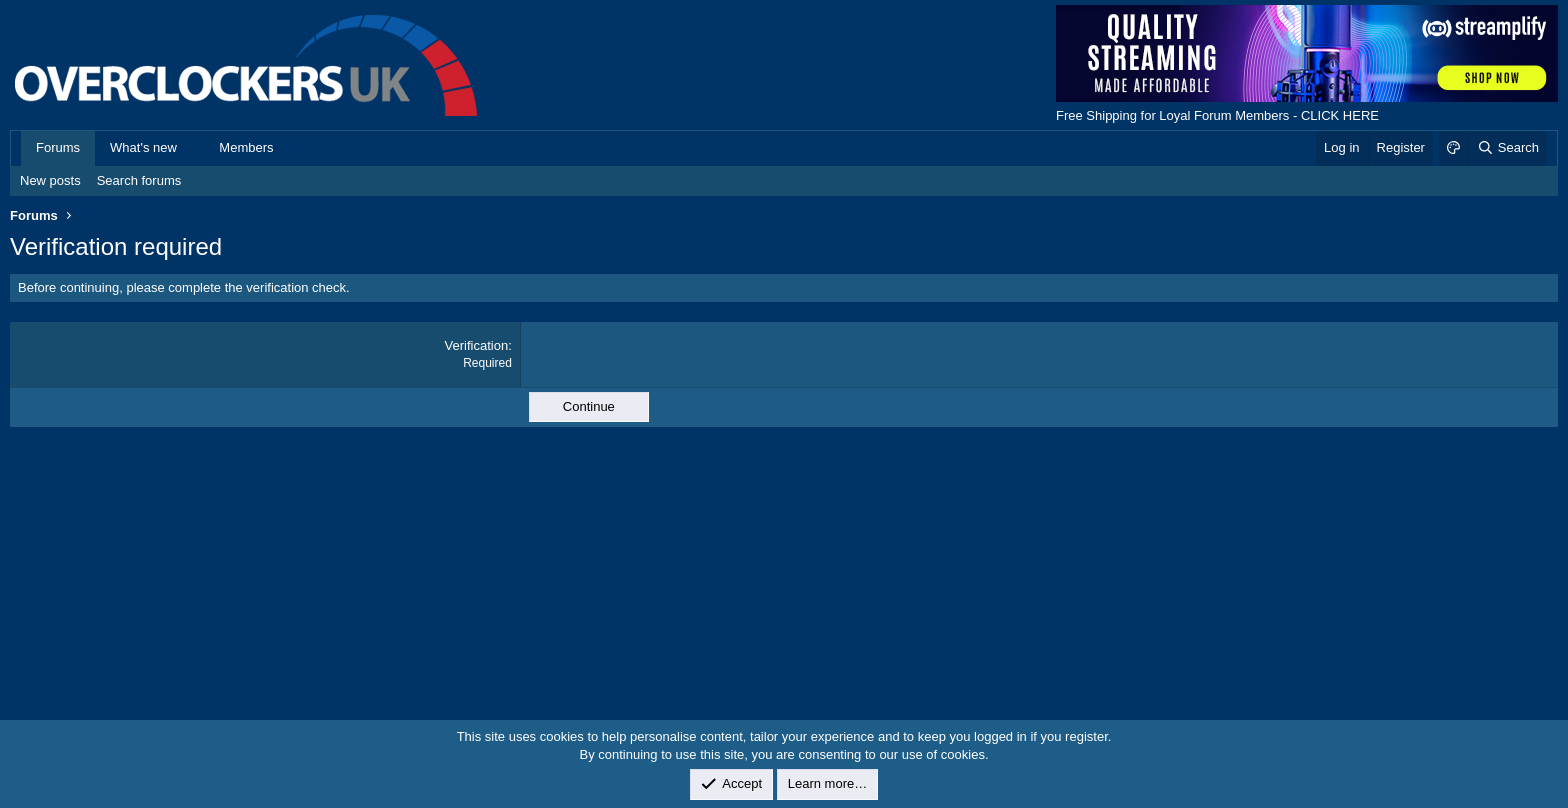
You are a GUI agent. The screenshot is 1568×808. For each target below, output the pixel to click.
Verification (477, 345)
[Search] (1507, 148)
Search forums (139, 180)
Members (246, 147)
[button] (192, 148)
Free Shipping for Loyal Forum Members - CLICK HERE (1217, 115)
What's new (143, 147)
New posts (50, 180)
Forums (58, 147)
